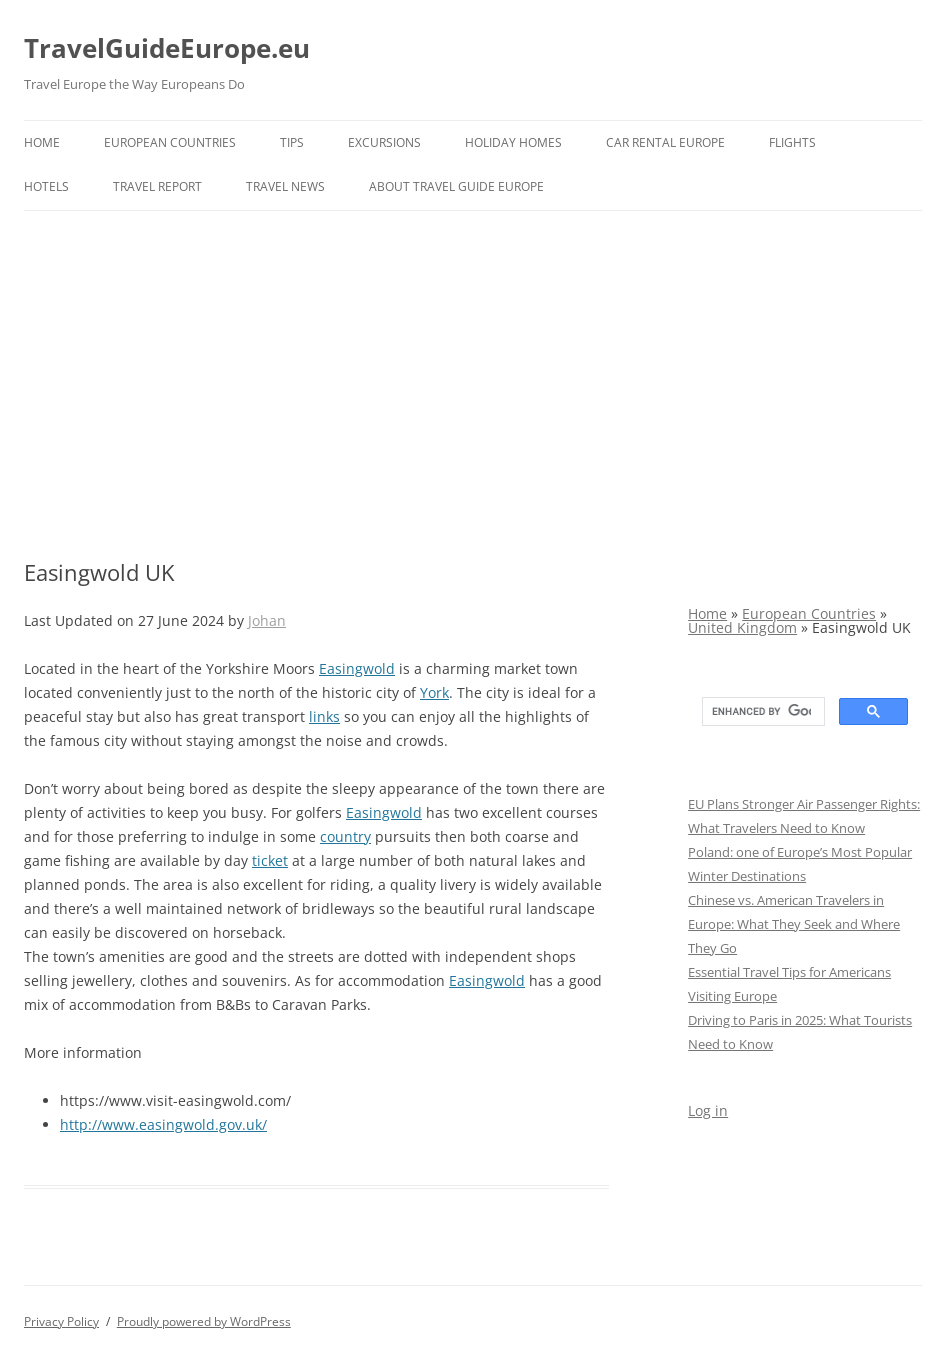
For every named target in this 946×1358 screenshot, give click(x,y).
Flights (792, 142)
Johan (267, 620)
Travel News (285, 186)
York (434, 692)
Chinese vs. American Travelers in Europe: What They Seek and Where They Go (794, 924)
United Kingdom (742, 627)
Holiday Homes (513, 142)
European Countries (170, 142)
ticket (270, 860)
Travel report (157, 186)
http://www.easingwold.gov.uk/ (163, 1124)
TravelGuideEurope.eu (167, 48)
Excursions (384, 142)
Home (42, 142)
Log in (708, 1110)
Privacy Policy (61, 1321)
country (345, 836)
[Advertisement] (473, 385)
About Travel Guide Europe (456, 186)
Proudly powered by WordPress (204, 1321)
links (324, 716)
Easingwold (357, 668)
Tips (292, 142)
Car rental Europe (665, 142)
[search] (761, 712)
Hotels (46, 186)
